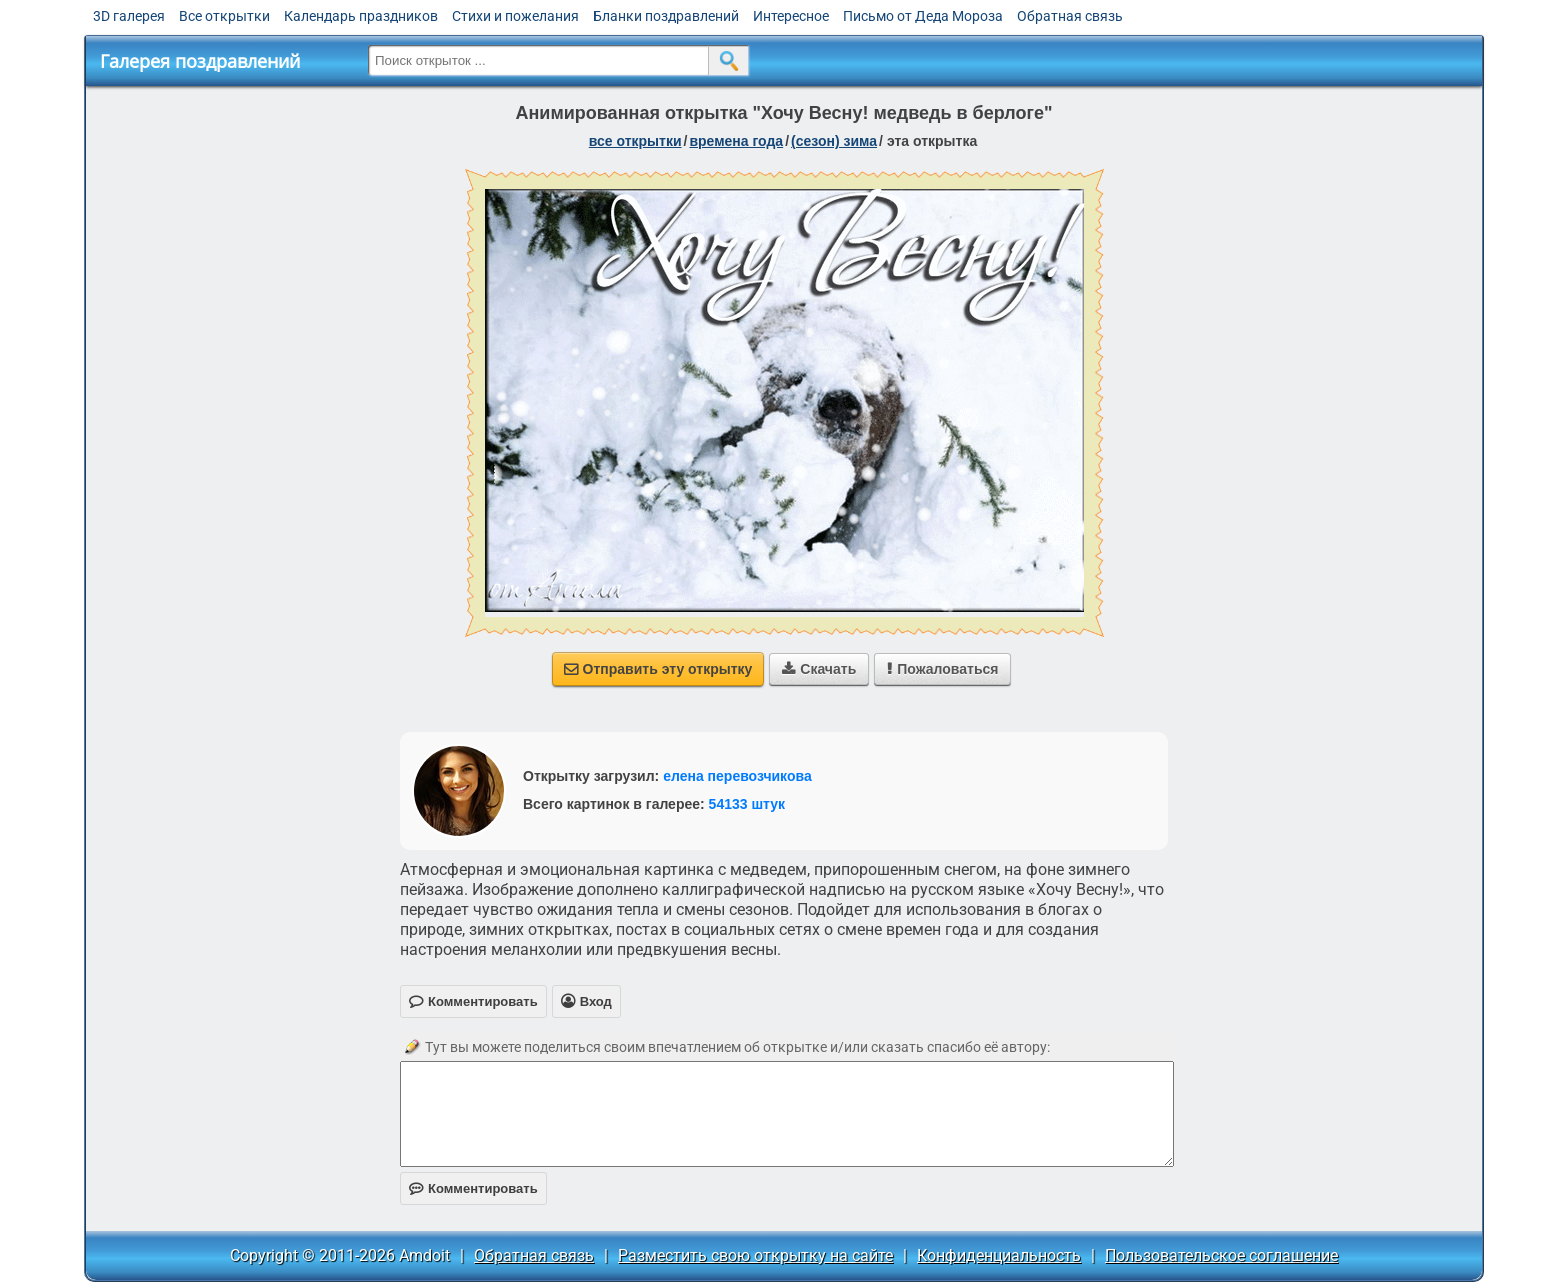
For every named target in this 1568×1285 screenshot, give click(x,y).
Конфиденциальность (999, 1255)
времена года (736, 141)
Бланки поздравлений (666, 16)
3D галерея (129, 16)
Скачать (819, 669)
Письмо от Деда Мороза (923, 16)
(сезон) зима (834, 141)
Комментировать (473, 1188)
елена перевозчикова (737, 776)
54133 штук (747, 804)
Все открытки (224, 16)
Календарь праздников (361, 16)
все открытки (635, 141)
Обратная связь (1070, 16)
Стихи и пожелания (515, 16)
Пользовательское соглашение (1221, 1255)
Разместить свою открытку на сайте (755, 1255)
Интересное (791, 16)
